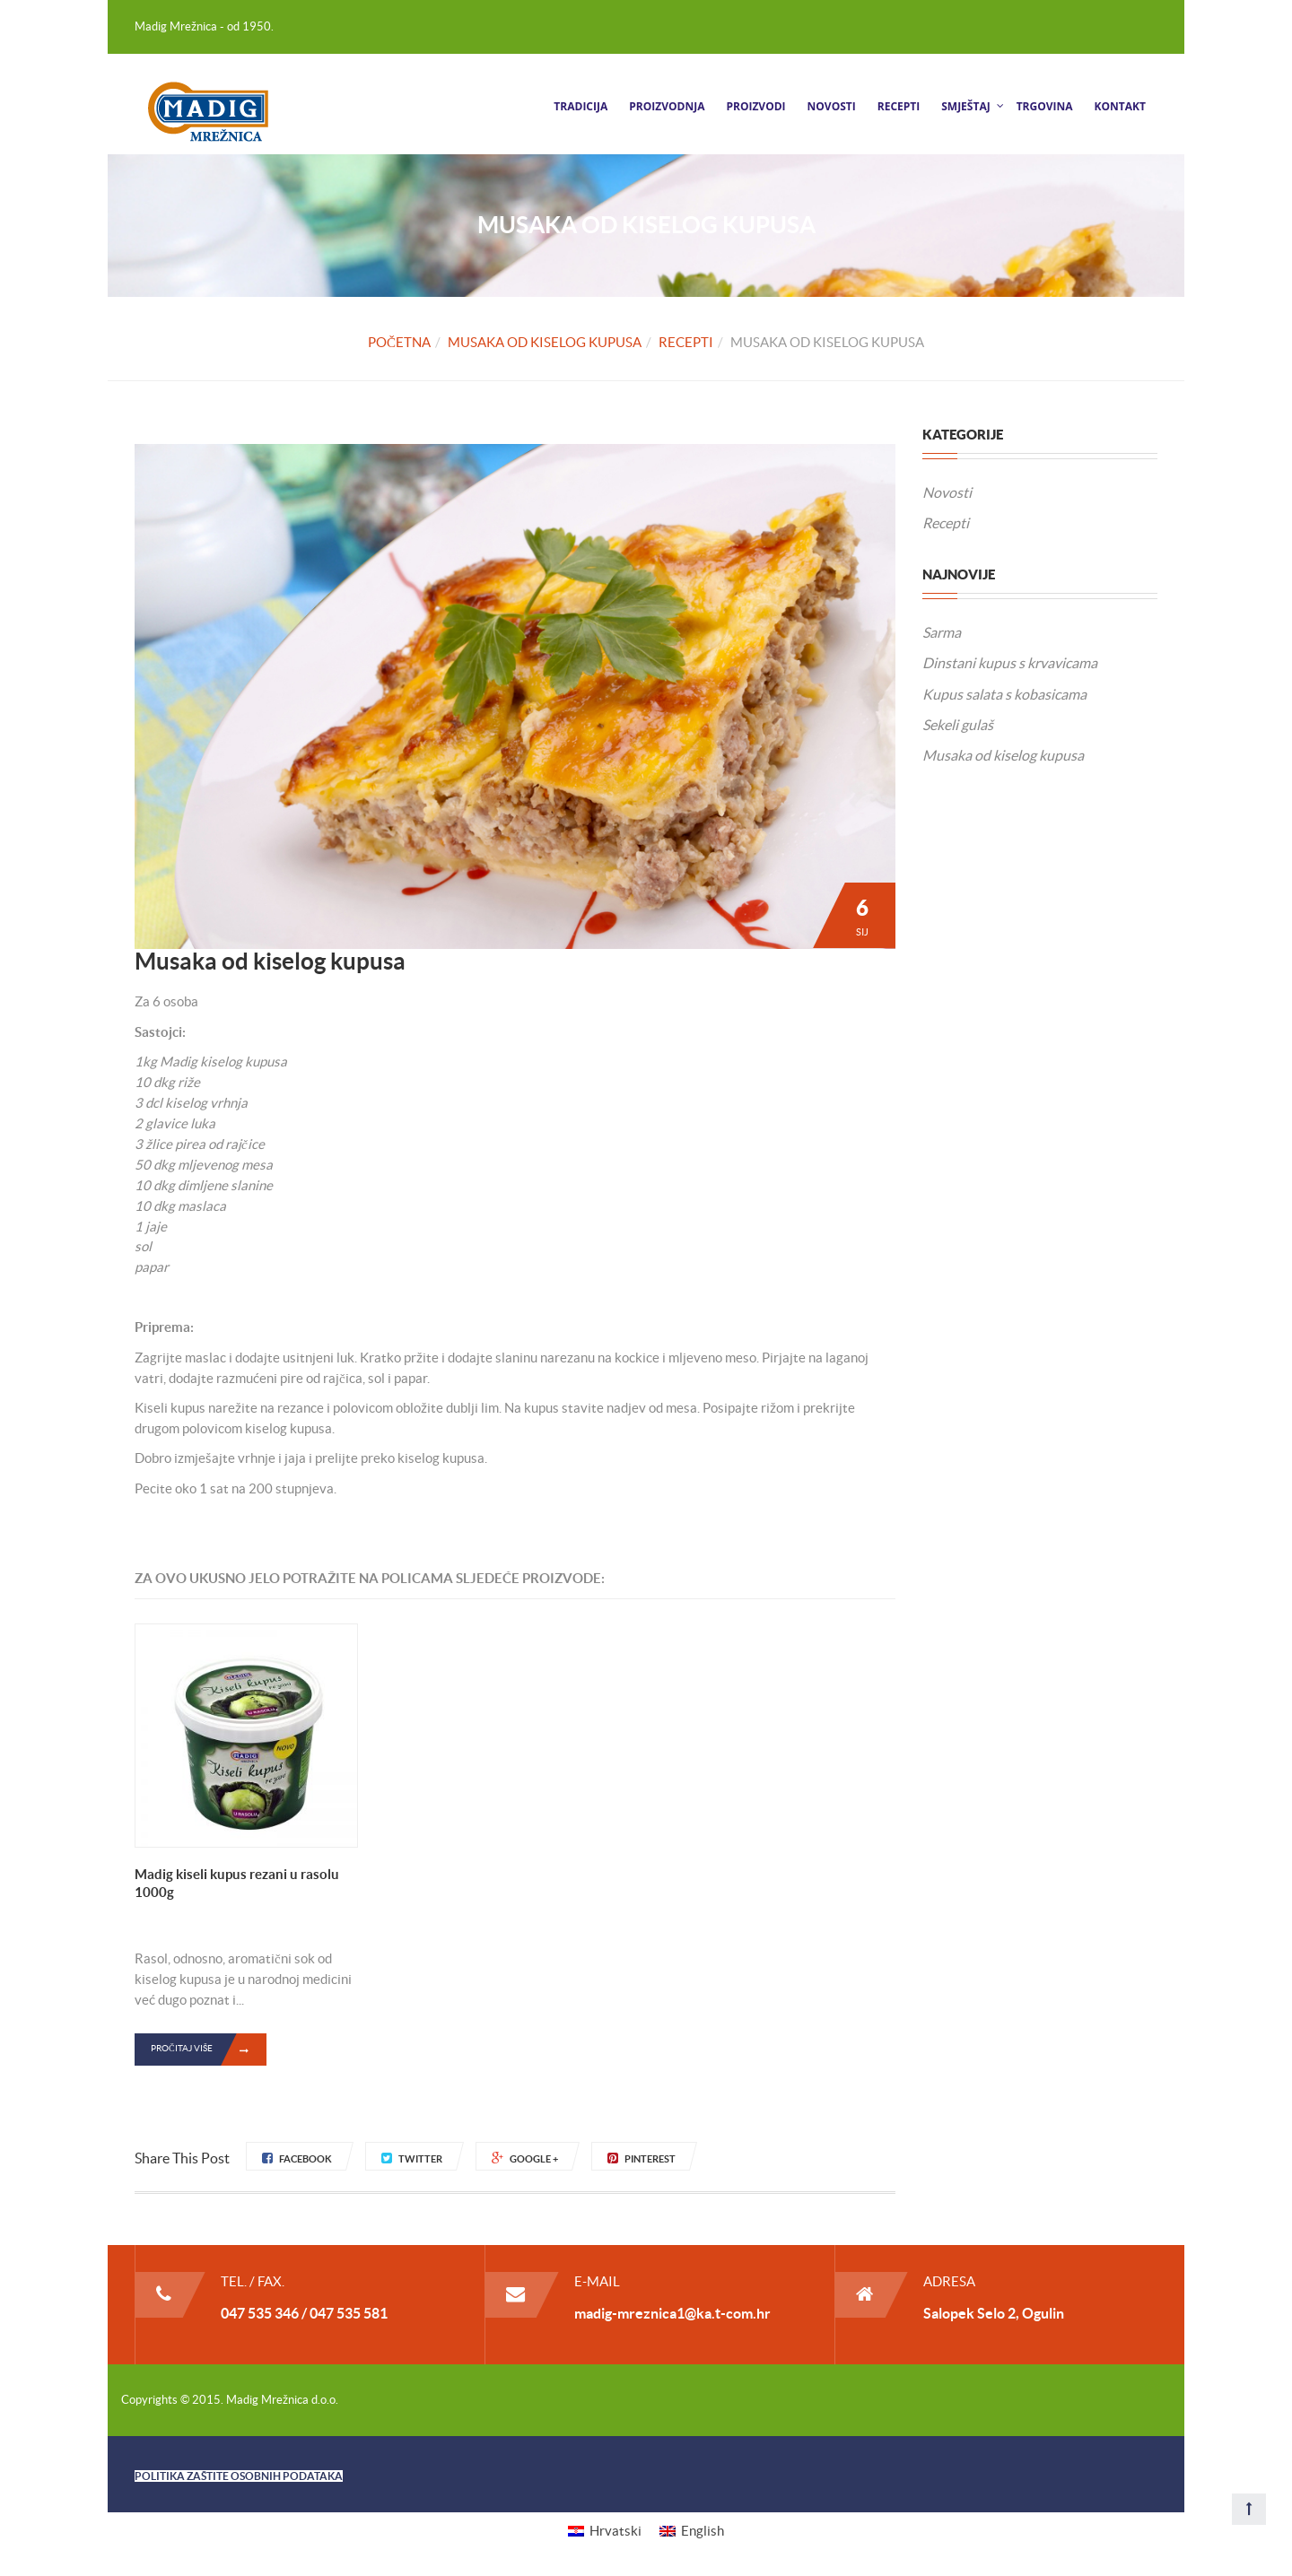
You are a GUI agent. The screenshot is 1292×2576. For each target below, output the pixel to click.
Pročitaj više (208, 2049)
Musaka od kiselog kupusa (545, 342)
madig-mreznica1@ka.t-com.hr (672, 2313)
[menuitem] (604, 2531)
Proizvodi (755, 106)
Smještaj (965, 106)
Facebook (297, 2159)
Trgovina (1045, 106)
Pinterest (641, 2159)
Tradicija (580, 106)
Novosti (832, 106)
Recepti (898, 106)
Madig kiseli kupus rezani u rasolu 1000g (237, 1883)
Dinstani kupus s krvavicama (1009, 663)
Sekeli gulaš (957, 725)
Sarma (941, 632)
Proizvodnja (666, 106)
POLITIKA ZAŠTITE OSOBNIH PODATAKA (239, 2476)
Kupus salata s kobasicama (1004, 694)
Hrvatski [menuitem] (615, 2530)
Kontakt (1120, 106)
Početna (399, 342)
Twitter (411, 2159)
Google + (525, 2159)
